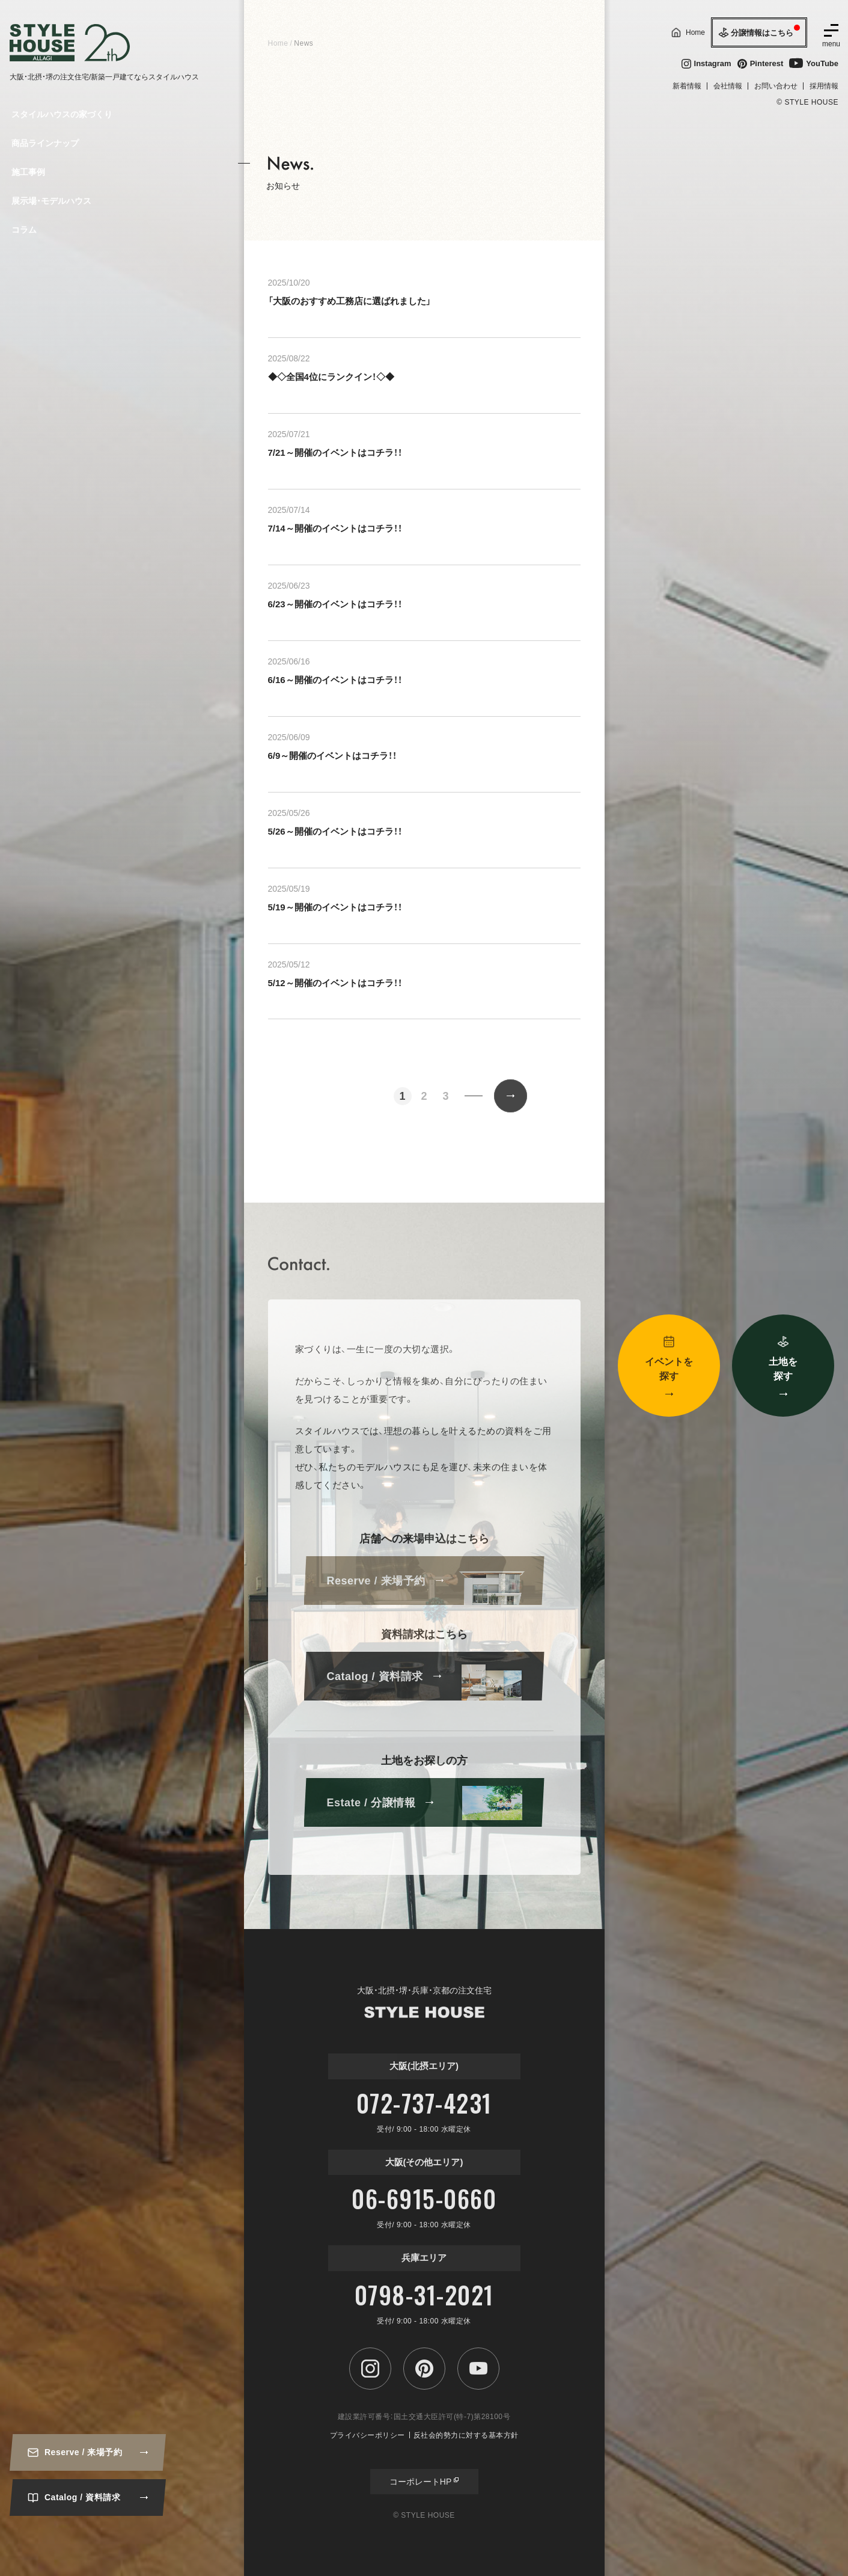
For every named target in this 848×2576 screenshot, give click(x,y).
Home (278, 43)
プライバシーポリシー (367, 2435)
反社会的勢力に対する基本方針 (466, 2435)
